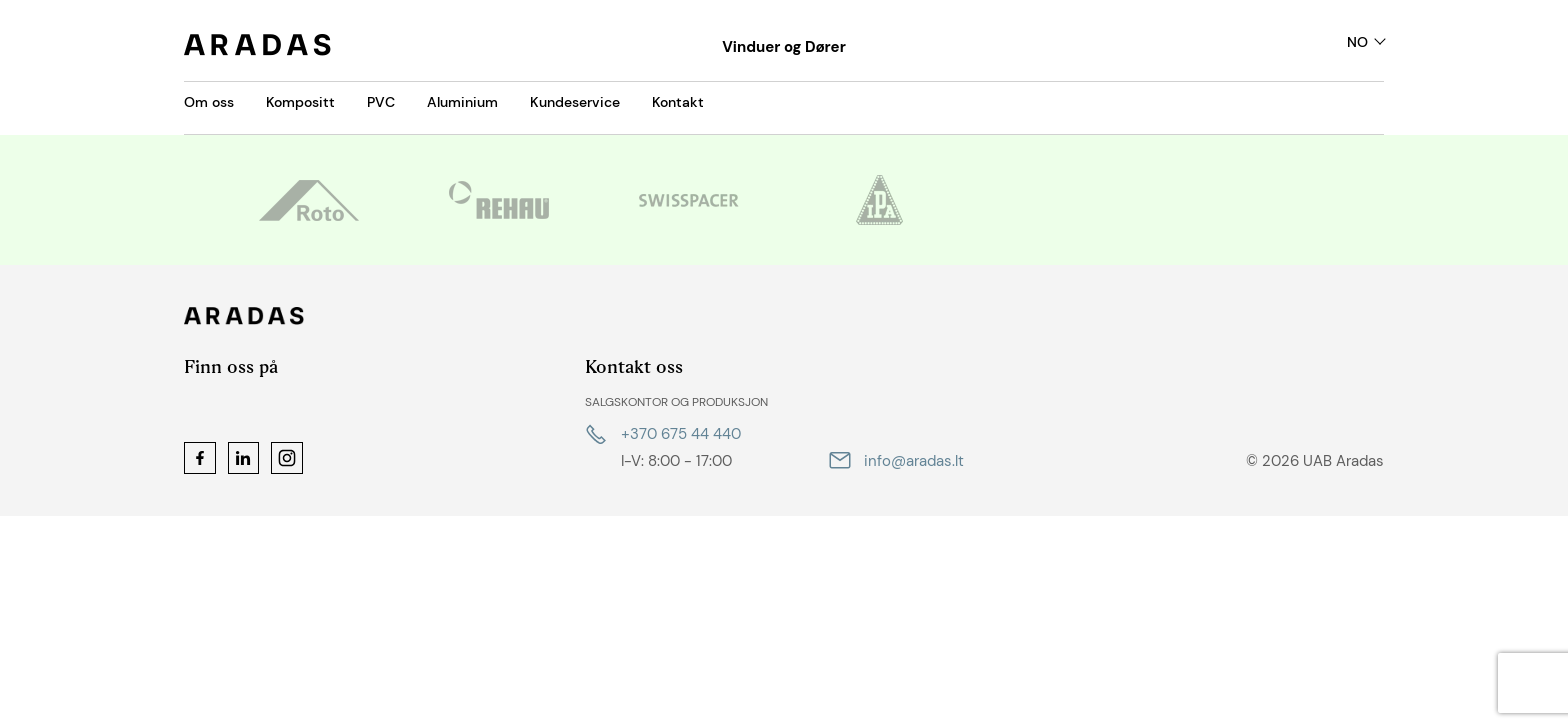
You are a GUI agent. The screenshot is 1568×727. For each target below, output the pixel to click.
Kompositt (300, 102)
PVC (381, 102)
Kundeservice (575, 102)
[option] (309, 200)
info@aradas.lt (914, 461)
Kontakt (678, 102)
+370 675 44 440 (681, 434)
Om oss (209, 102)
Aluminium (462, 102)
